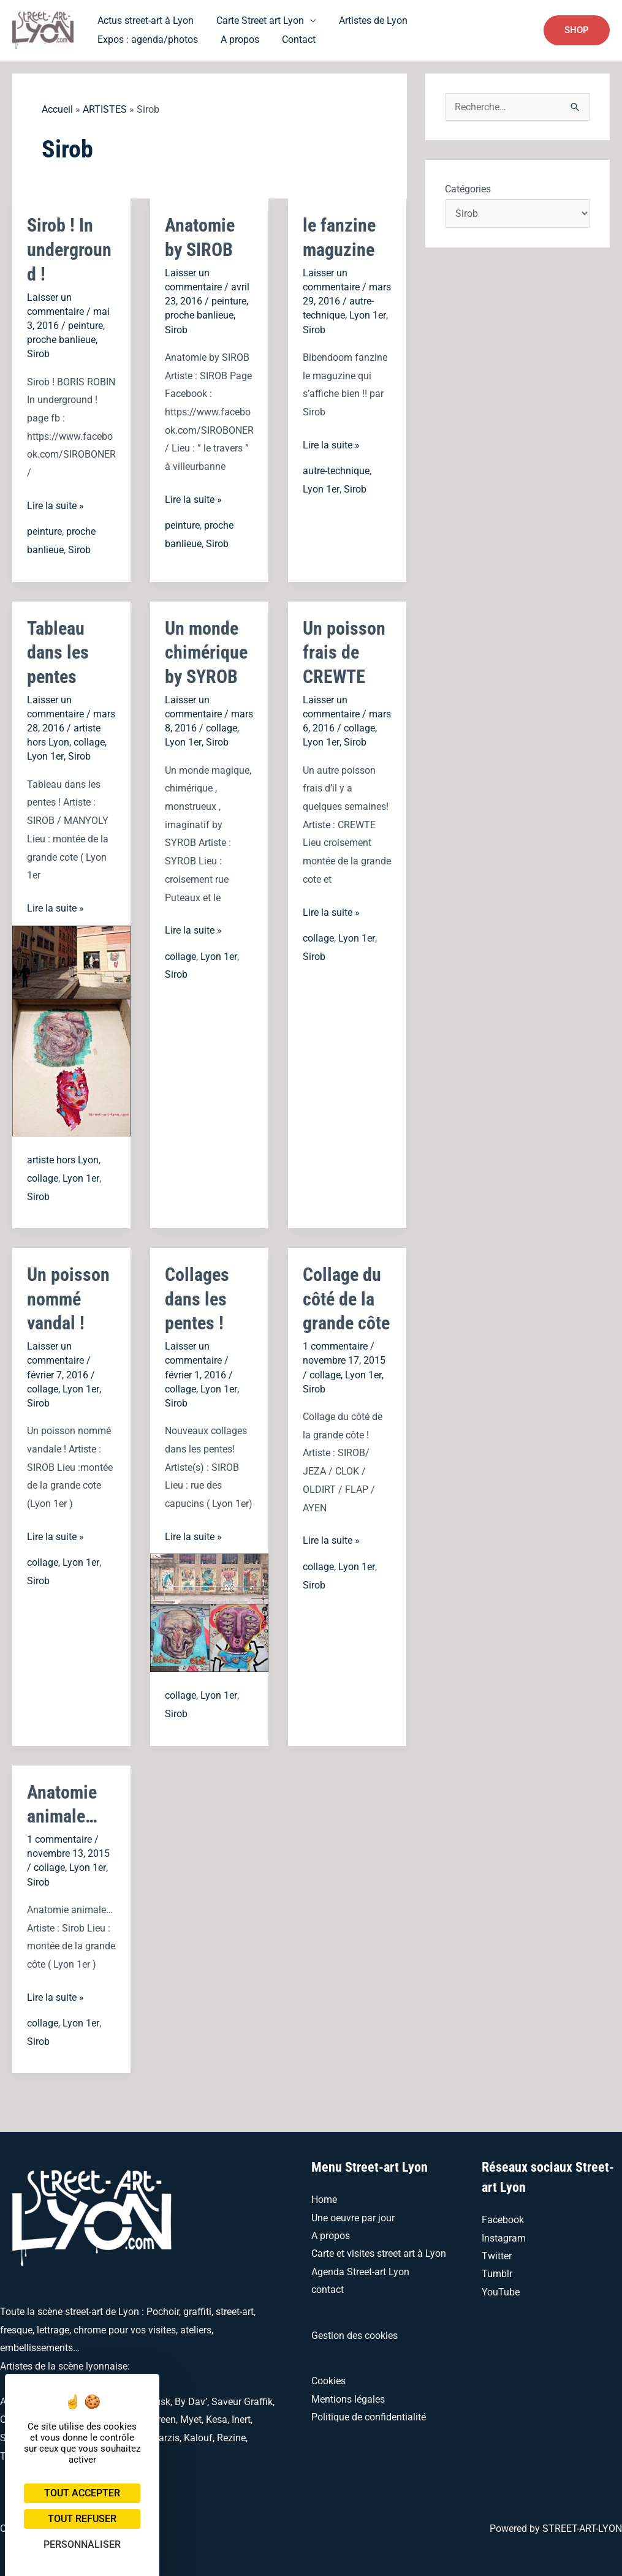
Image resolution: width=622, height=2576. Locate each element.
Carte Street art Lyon (255, 20)
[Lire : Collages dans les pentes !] (209, 1608)
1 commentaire (335, 1342)
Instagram (504, 2233)
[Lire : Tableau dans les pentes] (71, 1027)
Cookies (328, 2377)
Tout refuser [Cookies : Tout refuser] (82, 2519)
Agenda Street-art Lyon (360, 2267)
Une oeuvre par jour (353, 2213)
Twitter (497, 2251)
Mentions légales (348, 2395)
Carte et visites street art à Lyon (378, 2249)
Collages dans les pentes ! (197, 1296)
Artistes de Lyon (365, 20)
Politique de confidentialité (368, 2413)
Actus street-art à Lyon (144, 20)
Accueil (57, 109)
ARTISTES (105, 109)
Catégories (468, 189)
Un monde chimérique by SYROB (206, 650)
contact (327, 2286)
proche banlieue (61, 338)
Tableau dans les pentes (58, 650)
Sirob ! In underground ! (69, 249)
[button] (577, 30)
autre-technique (336, 470)
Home (324, 2194)
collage (89, 740)
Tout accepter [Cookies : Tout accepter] (82, 2493)
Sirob (38, 352)
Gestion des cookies (354, 2331)
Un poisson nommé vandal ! (68, 1296)
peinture (85, 324)
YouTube (501, 2288)
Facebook (503, 2215)
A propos (115, 40)
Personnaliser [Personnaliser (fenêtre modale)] (82, 2544)
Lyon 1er (367, 314)
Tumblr (497, 2269)
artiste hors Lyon (63, 1157)
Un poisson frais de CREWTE (344, 650)
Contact (171, 40)
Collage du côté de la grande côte (346, 1296)
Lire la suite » (55, 505)
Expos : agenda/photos (469, 20)
